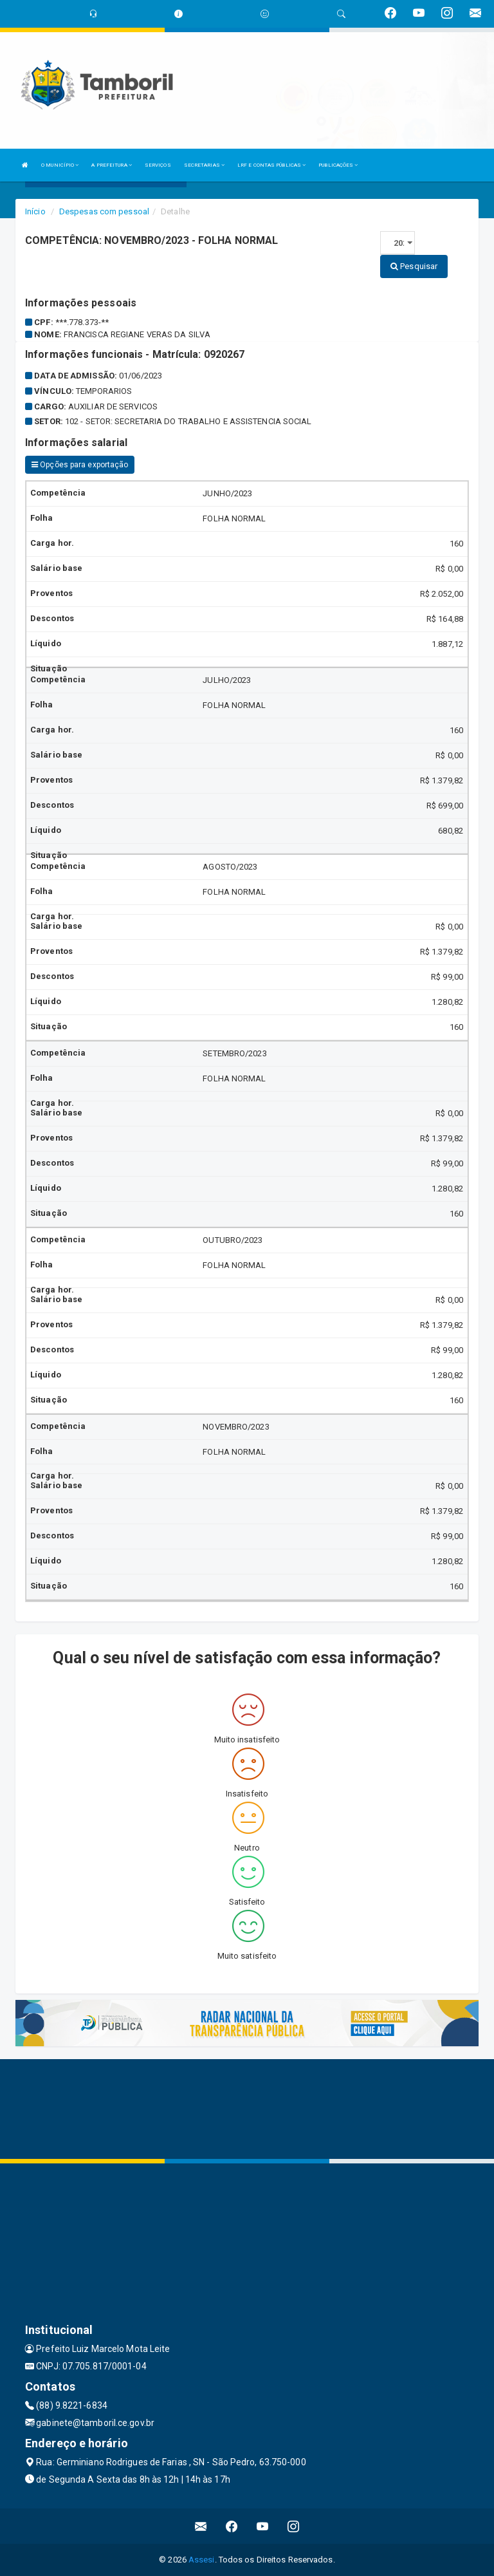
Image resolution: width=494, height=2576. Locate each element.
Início (35, 211)
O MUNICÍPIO (59, 165)
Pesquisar (413, 266)
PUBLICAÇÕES (338, 165)
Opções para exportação (80, 464)
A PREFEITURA (111, 165)
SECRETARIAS (204, 165)
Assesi (201, 2559)
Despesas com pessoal (104, 211)
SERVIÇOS (158, 165)
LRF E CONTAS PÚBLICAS (271, 165)
